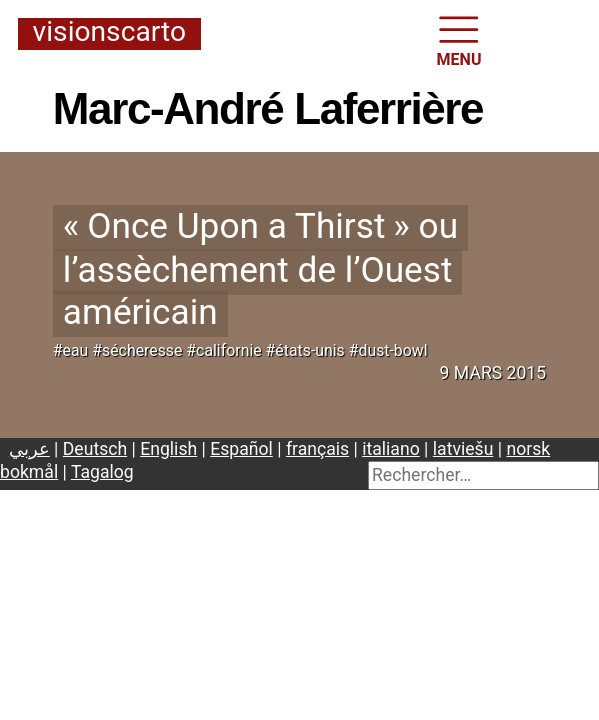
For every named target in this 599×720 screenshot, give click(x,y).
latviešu (463, 449)
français (317, 449)
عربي (29, 449)
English (168, 449)
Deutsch (95, 449)
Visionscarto (109, 33)
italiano (391, 449)
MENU (459, 39)
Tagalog (102, 472)
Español (241, 449)
